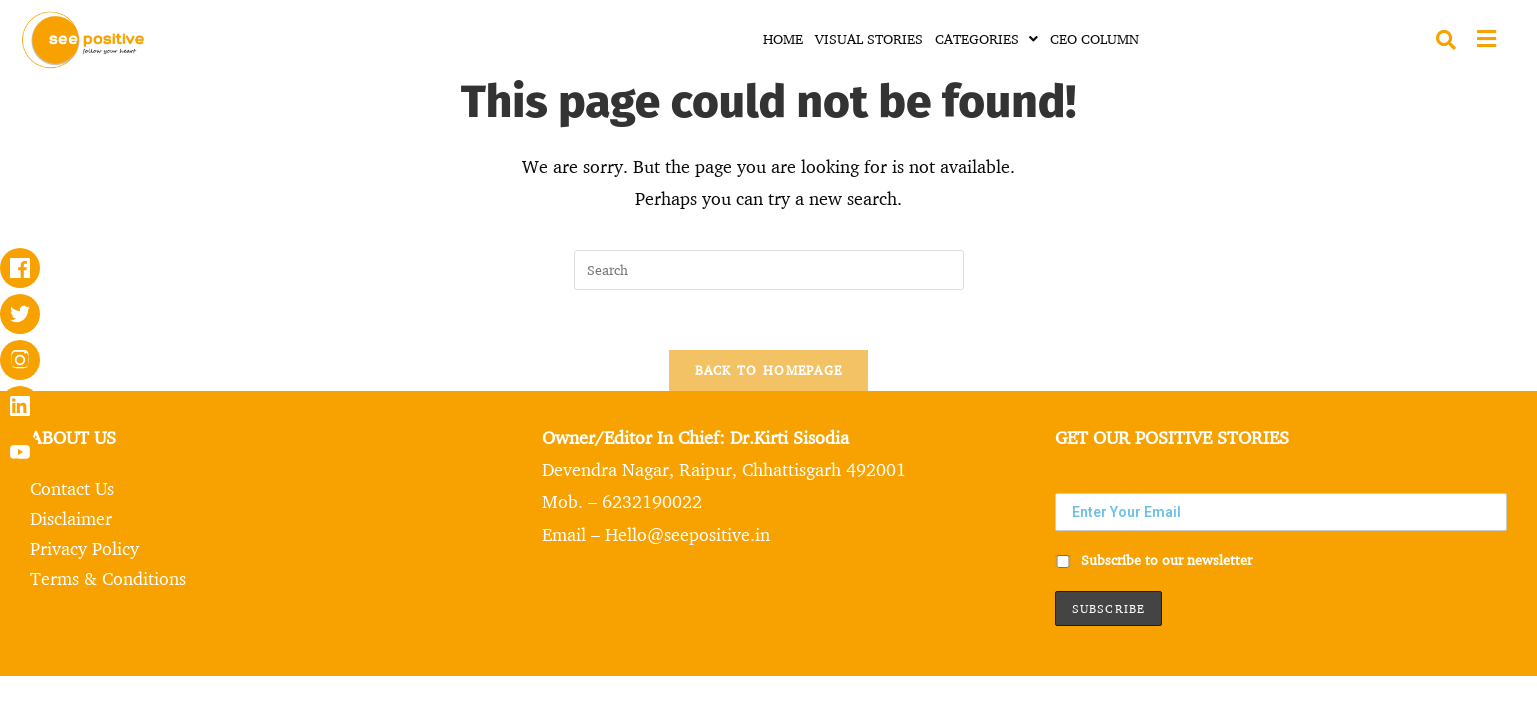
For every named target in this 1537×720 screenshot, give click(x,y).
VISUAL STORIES (869, 38)
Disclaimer (71, 518)
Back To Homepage (769, 370)
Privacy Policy (84, 548)
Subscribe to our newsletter (1153, 559)
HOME (783, 38)
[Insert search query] (769, 270)
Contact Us (72, 488)
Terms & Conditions (108, 578)
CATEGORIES (986, 38)
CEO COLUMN (1094, 38)
